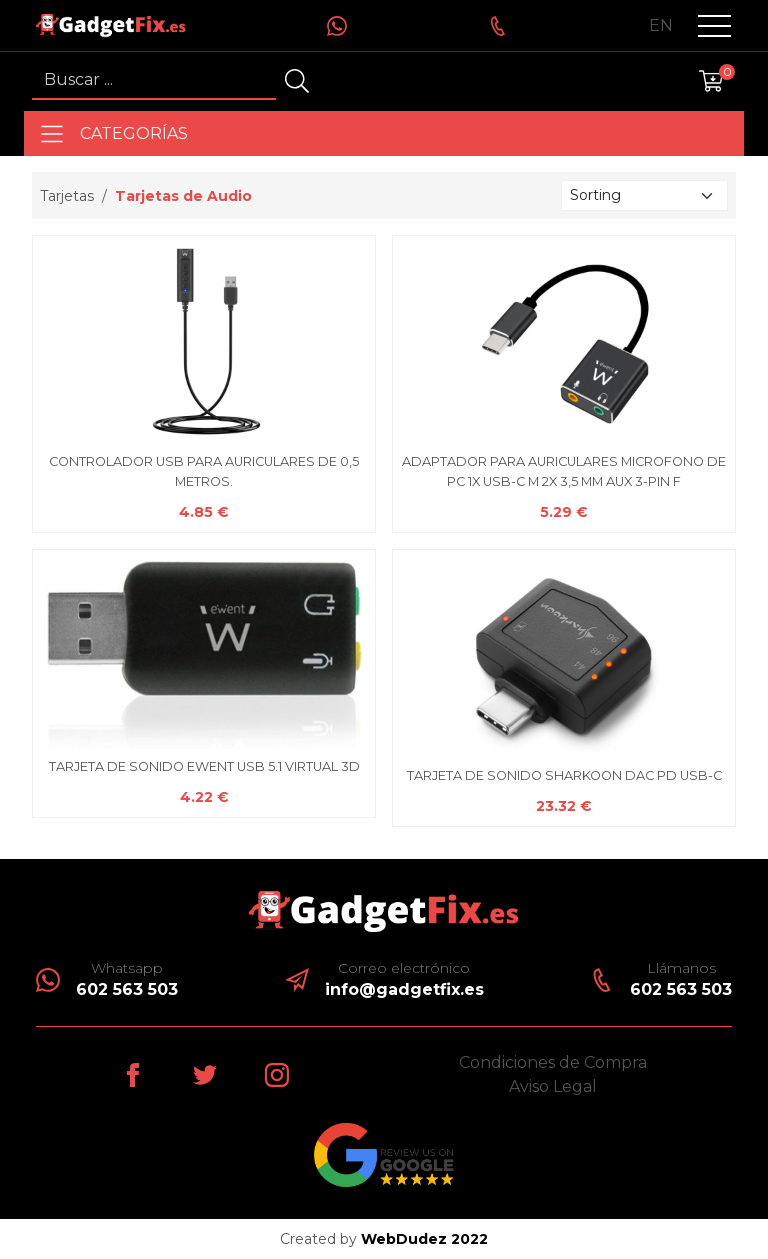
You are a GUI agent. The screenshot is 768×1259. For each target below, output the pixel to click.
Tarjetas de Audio (183, 196)
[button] (714, 25)
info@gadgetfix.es (404, 989)
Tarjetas (67, 196)
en (661, 25)
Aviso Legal (553, 1086)
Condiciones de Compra (553, 1062)
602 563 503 (127, 989)
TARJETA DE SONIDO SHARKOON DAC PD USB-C (564, 775)
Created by (384, 1239)
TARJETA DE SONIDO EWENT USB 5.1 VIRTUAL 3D (204, 766)
